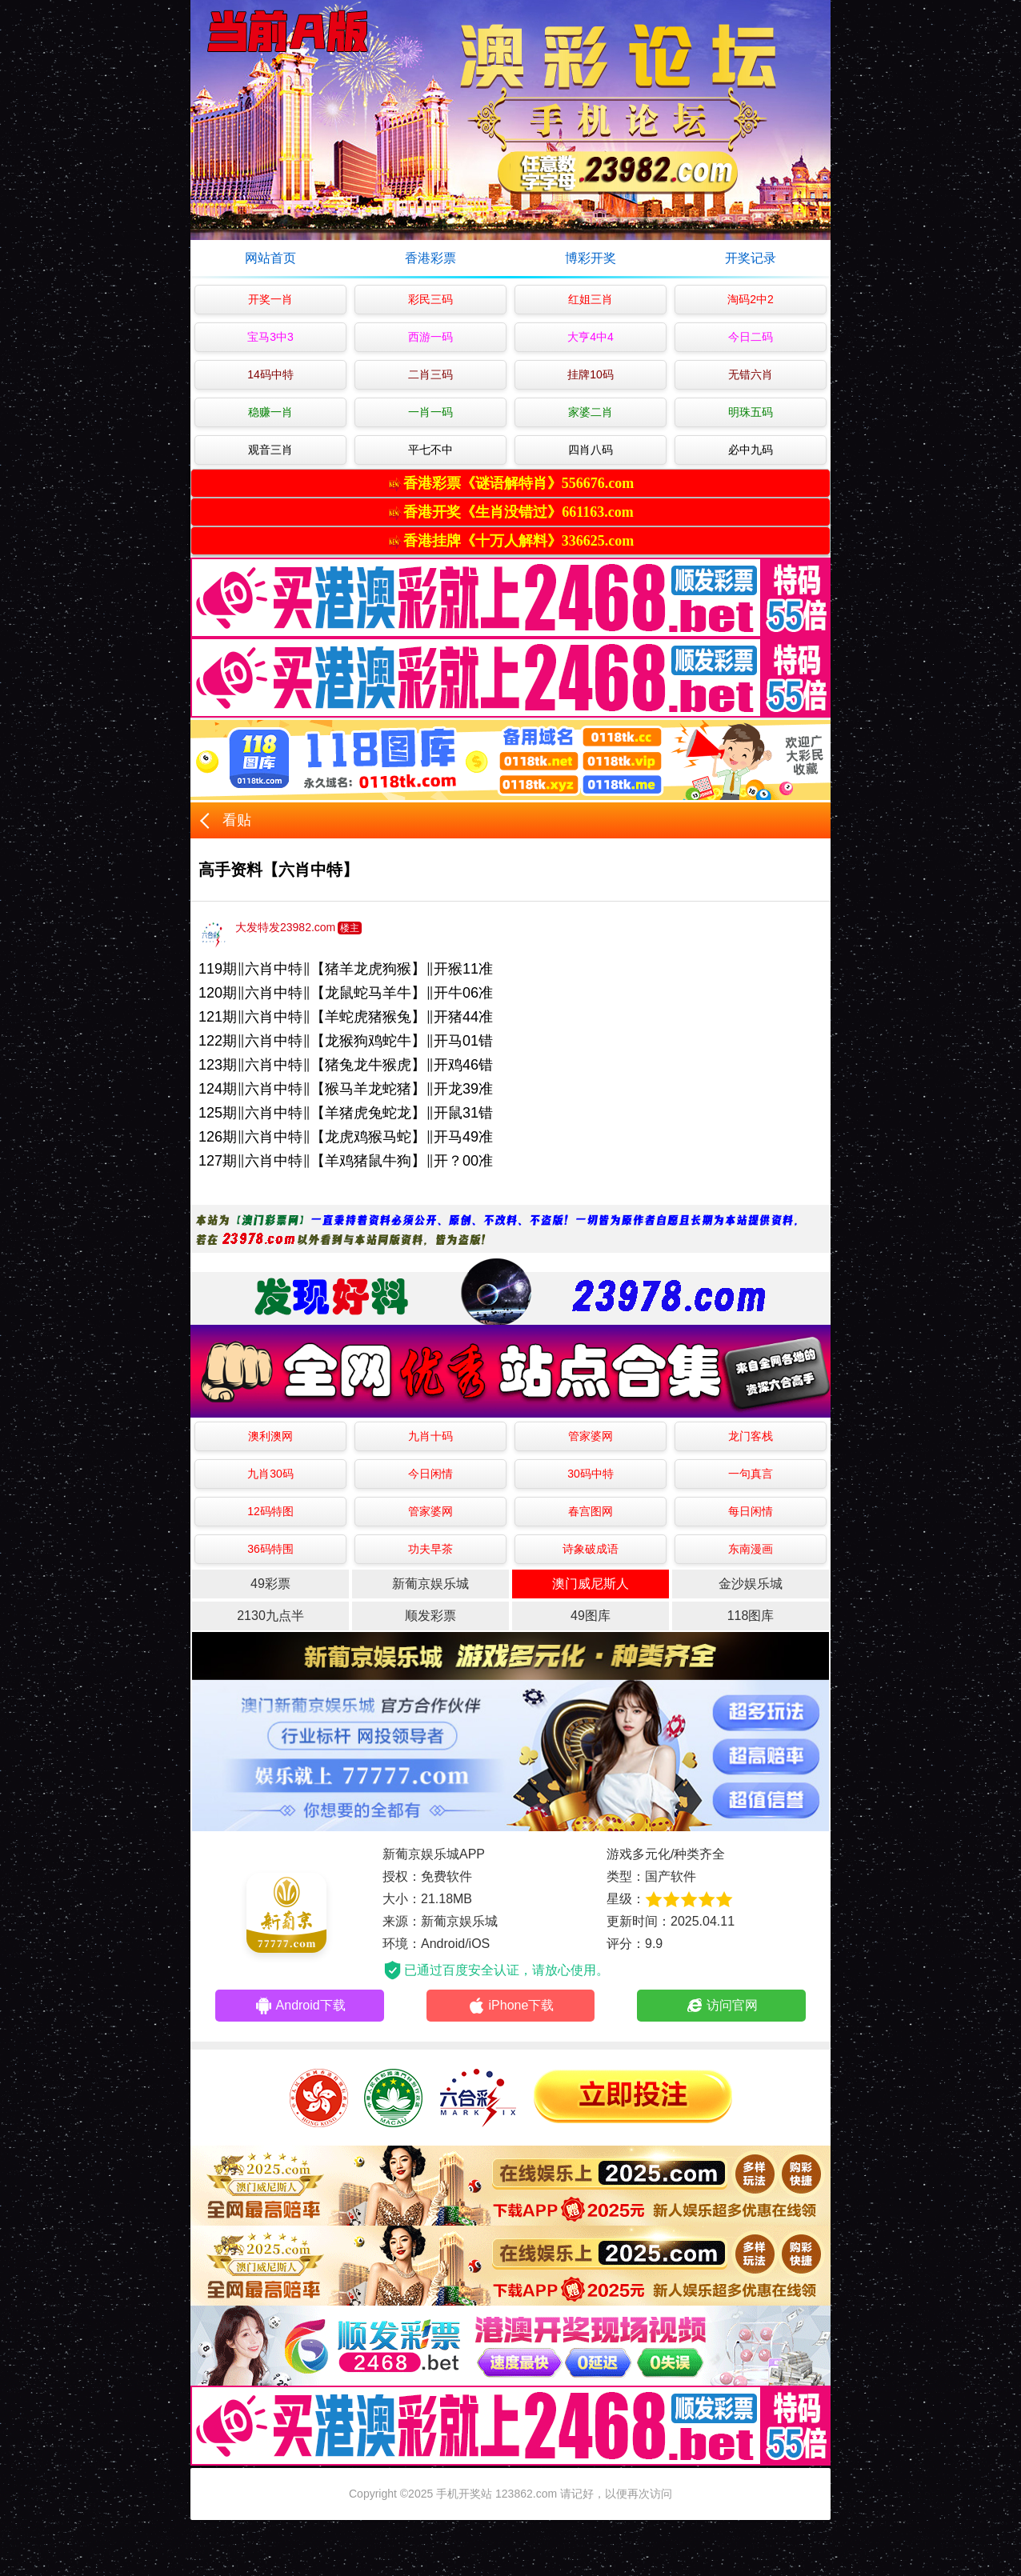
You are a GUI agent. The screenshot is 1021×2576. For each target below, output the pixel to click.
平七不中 (430, 449)
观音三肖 (270, 449)
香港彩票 (430, 258)
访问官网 (721, 2005)
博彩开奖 (590, 258)
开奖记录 (750, 258)
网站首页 (270, 258)
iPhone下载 (511, 2005)
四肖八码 (590, 449)
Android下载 (300, 2005)
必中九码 (750, 449)
